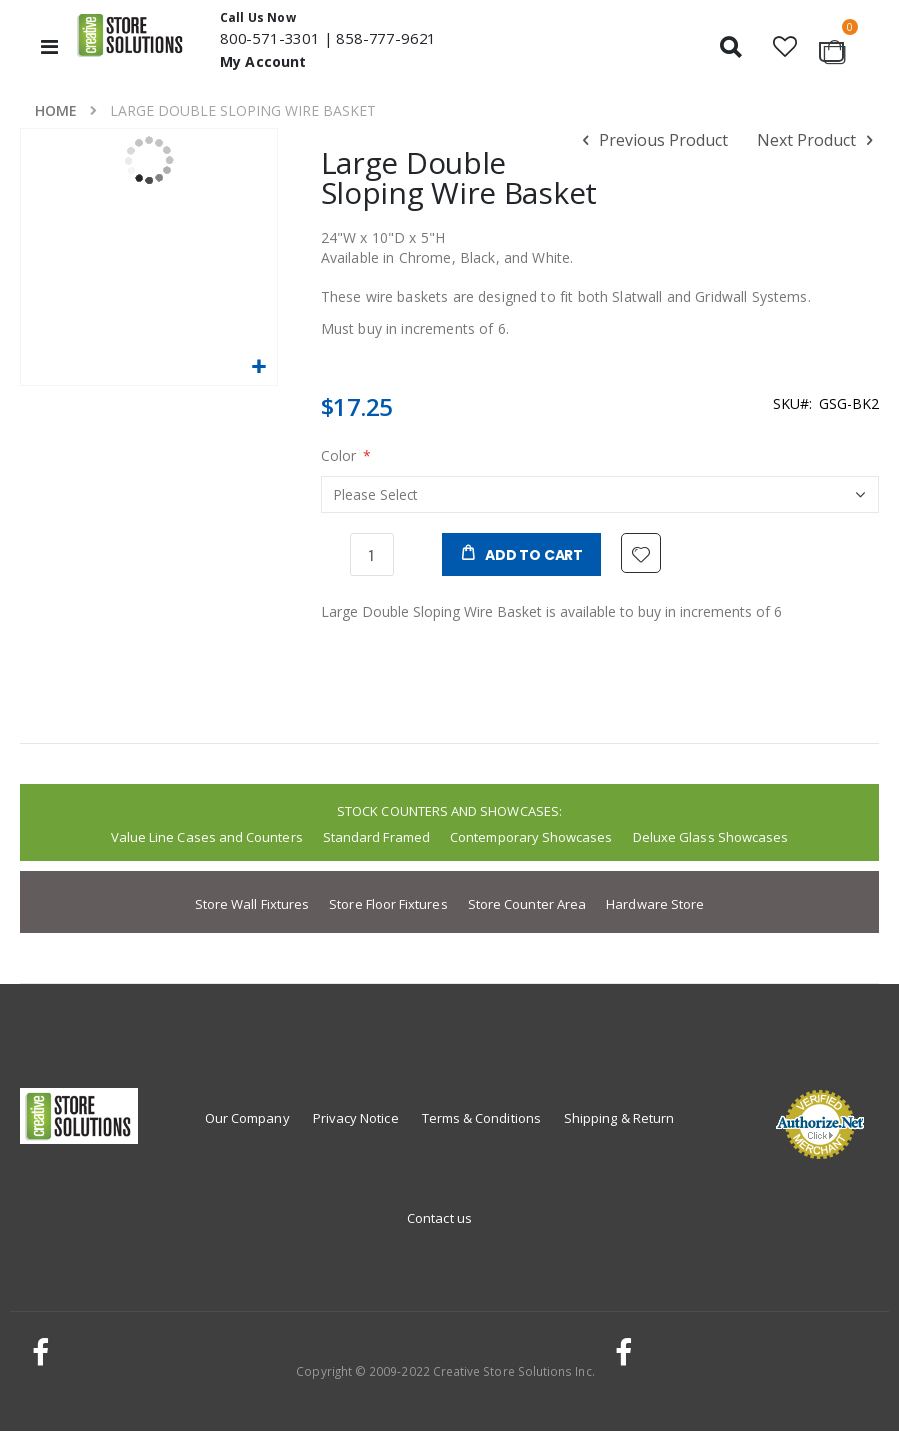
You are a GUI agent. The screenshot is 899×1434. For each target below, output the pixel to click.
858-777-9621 (386, 38)
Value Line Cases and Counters (207, 840)
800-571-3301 (270, 38)
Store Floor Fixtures (388, 907)
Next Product (818, 141)
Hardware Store (655, 907)
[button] (784, 46)
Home (56, 110)
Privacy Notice (356, 1121)
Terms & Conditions (481, 1121)
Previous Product (652, 141)
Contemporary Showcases (531, 840)
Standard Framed (376, 840)
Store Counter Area (527, 907)
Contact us (439, 1221)
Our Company (247, 1121)
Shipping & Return (619, 1121)
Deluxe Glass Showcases (710, 840)
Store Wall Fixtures (252, 907)
